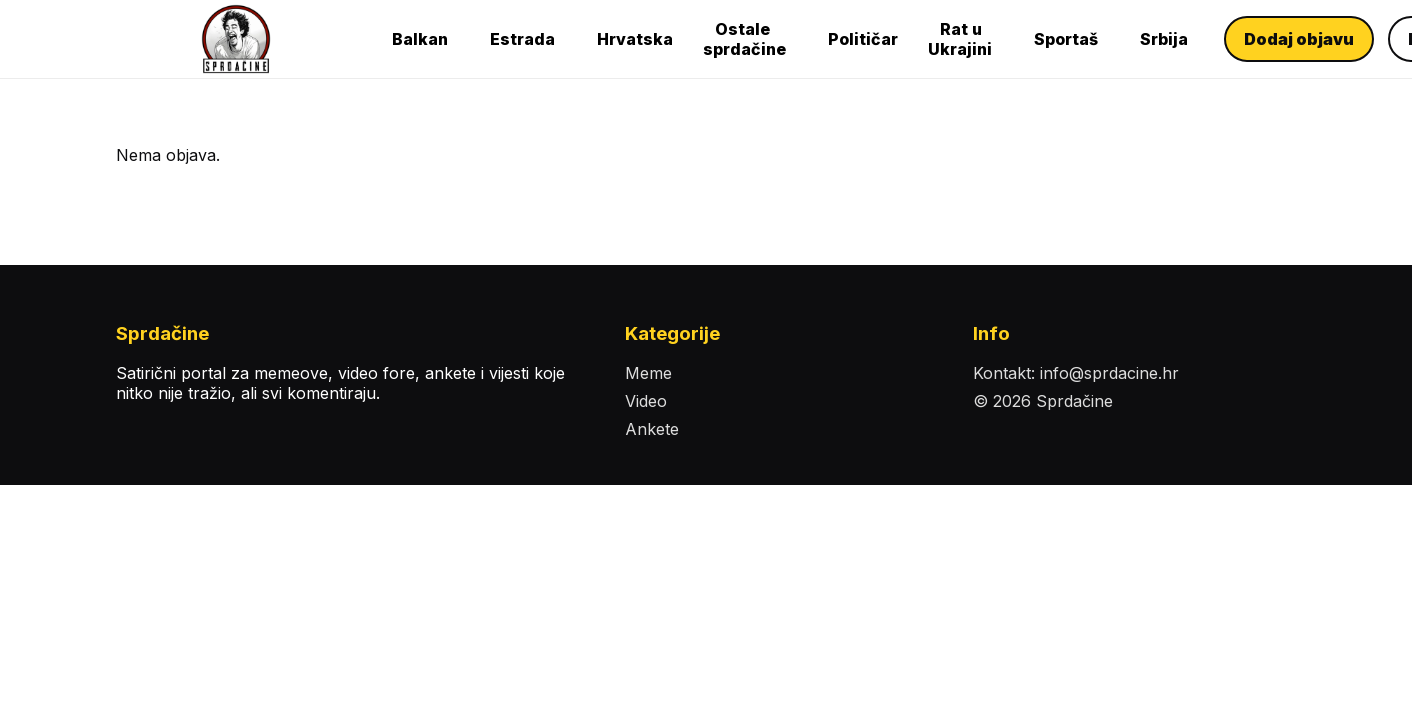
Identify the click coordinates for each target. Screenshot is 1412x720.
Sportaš (1066, 39)
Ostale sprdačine (744, 39)
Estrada (522, 39)
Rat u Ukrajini (960, 39)
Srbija (1164, 39)
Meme (648, 373)
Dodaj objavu (1299, 39)
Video (646, 401)
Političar (863, 39)
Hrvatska (635, 39)
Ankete (652, 429)
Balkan (420, 39)
